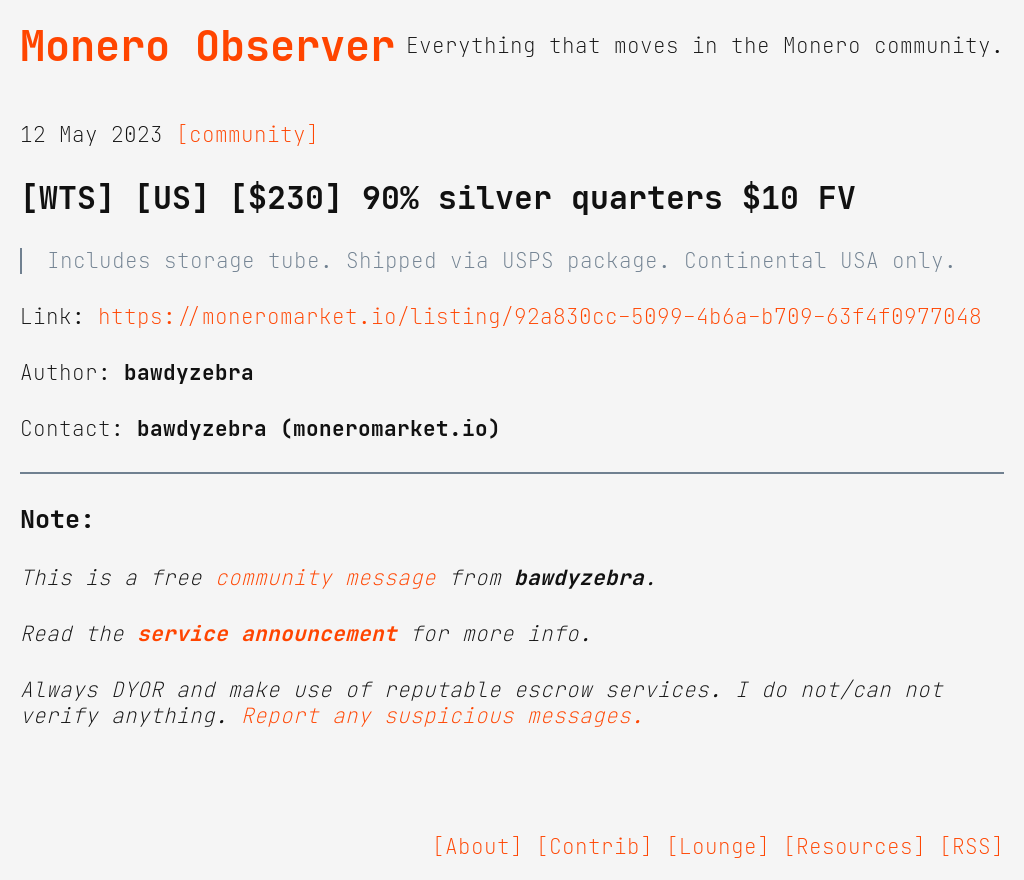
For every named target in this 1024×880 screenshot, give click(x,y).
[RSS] (971, 847)
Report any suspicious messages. (442, 716)
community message (325, 578)
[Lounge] (718, 847)
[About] (477, 847)
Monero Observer (207, 46)
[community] (247, 135)
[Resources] (854, 847)
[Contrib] (594, 847)
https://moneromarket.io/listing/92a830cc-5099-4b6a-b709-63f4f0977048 (540, 317)
